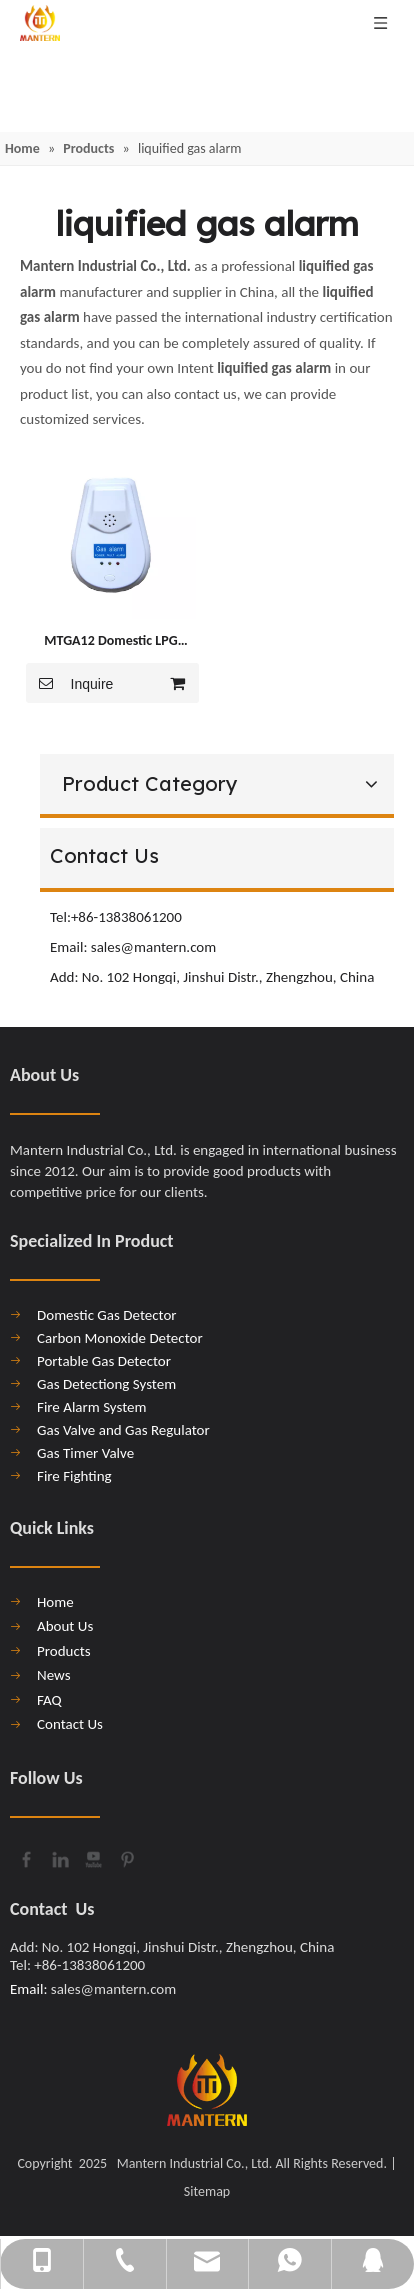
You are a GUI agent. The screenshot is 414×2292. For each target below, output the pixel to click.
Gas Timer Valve (85, 1453)
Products (64, 1651)
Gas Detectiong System (106, 1384)
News (54, 1675)
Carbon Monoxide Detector (120, 1338)
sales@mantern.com (155, 947)
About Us (65, 1626)
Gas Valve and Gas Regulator (123, 1430)
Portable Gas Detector (104, 1361)
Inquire (69, 683)
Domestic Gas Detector (107, 1315)
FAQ (49, 1700)
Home (55, 1602)
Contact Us (70, 1724)
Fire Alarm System (92, 1407)
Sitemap (207, 2191)
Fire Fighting (74, 1476)
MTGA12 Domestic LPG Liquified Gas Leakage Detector (110, 642)
